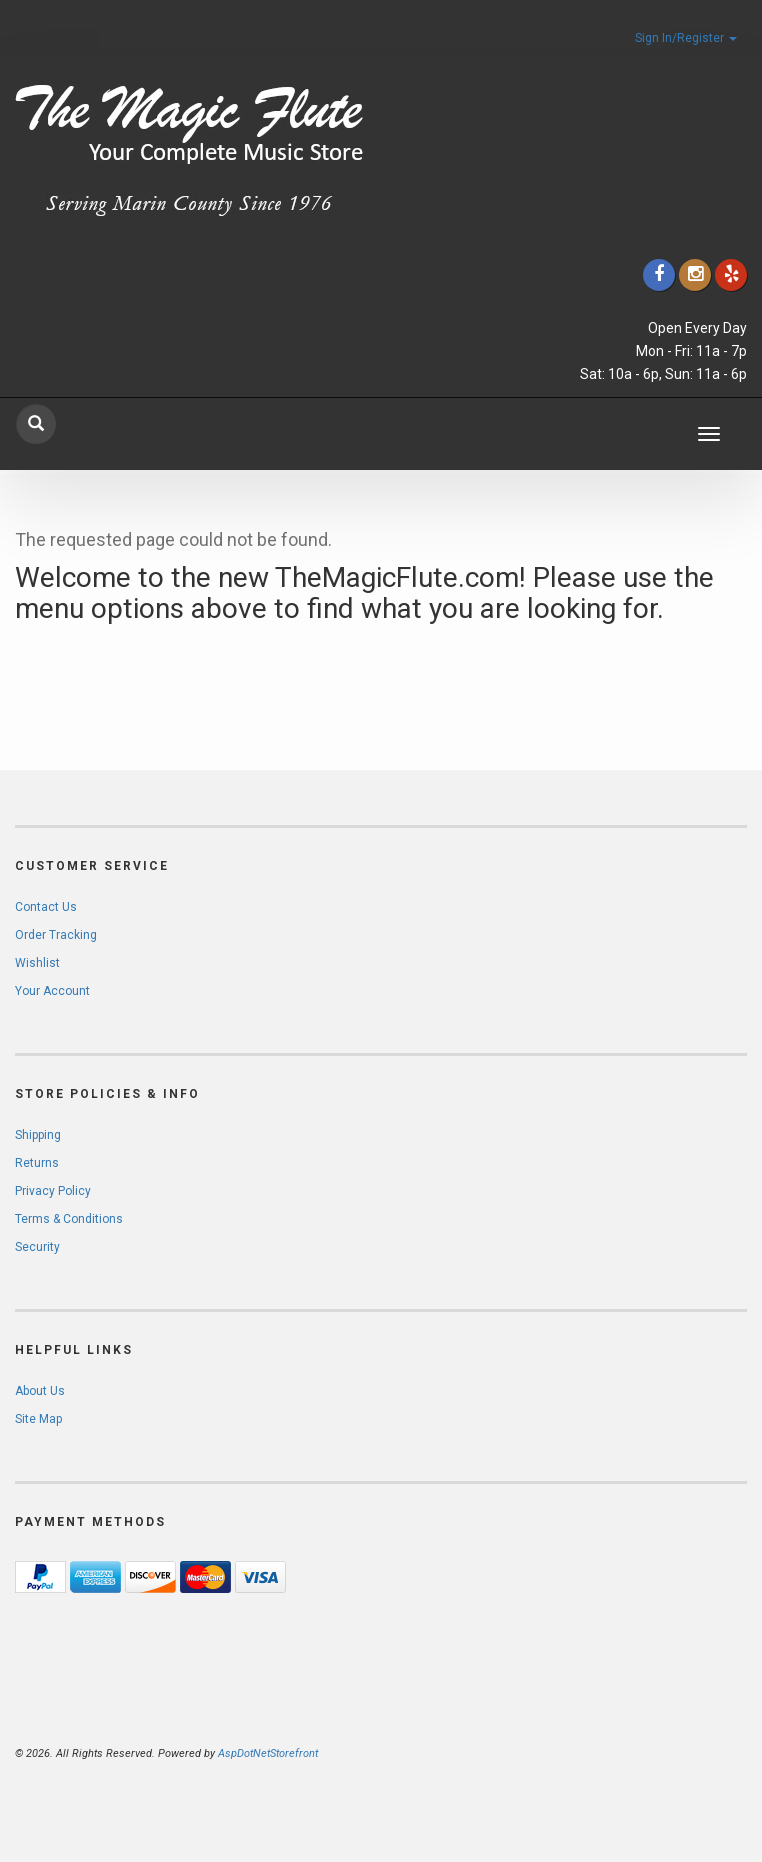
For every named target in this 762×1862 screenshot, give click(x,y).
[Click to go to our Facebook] (659, 274)
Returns (37, 1163)
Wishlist (37, 963)
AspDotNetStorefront (268, 1753)
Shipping (38, 1135)
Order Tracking (56, 935)
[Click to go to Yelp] (731, 274)
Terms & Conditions (69, 1219)
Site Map (38, 1419)
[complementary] (617, 1752)
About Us (40, 1391)
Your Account (52, 991)
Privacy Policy (53, 1191)
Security (37, 1247)
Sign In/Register (686, 38)
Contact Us (46, 907)
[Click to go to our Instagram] (695, 274)
